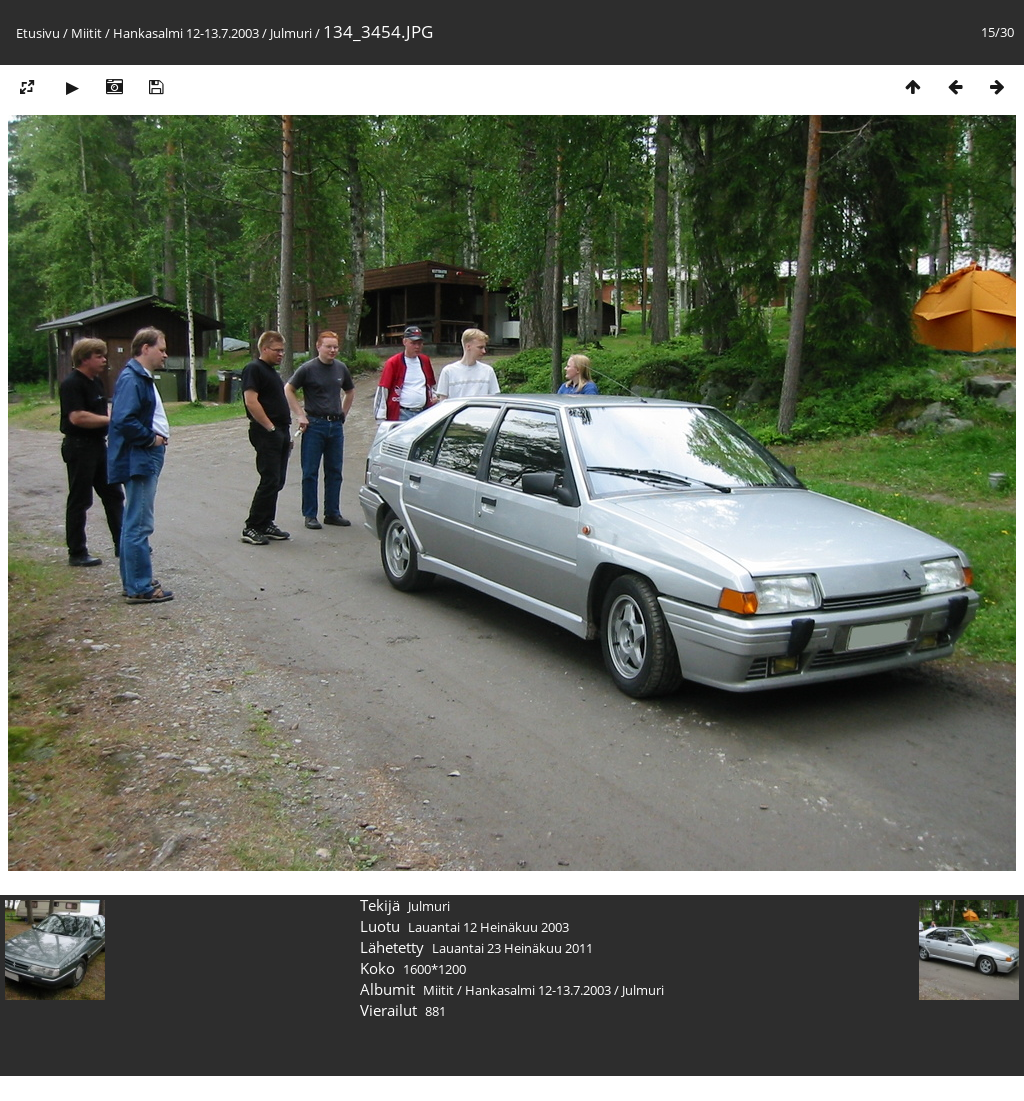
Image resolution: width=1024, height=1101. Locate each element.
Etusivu (38, 33)
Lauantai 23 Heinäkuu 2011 (512, 948)
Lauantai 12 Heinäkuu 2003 (488, 927)
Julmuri (291, 33)
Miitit (86, 33)
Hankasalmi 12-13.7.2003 (186, 33)
